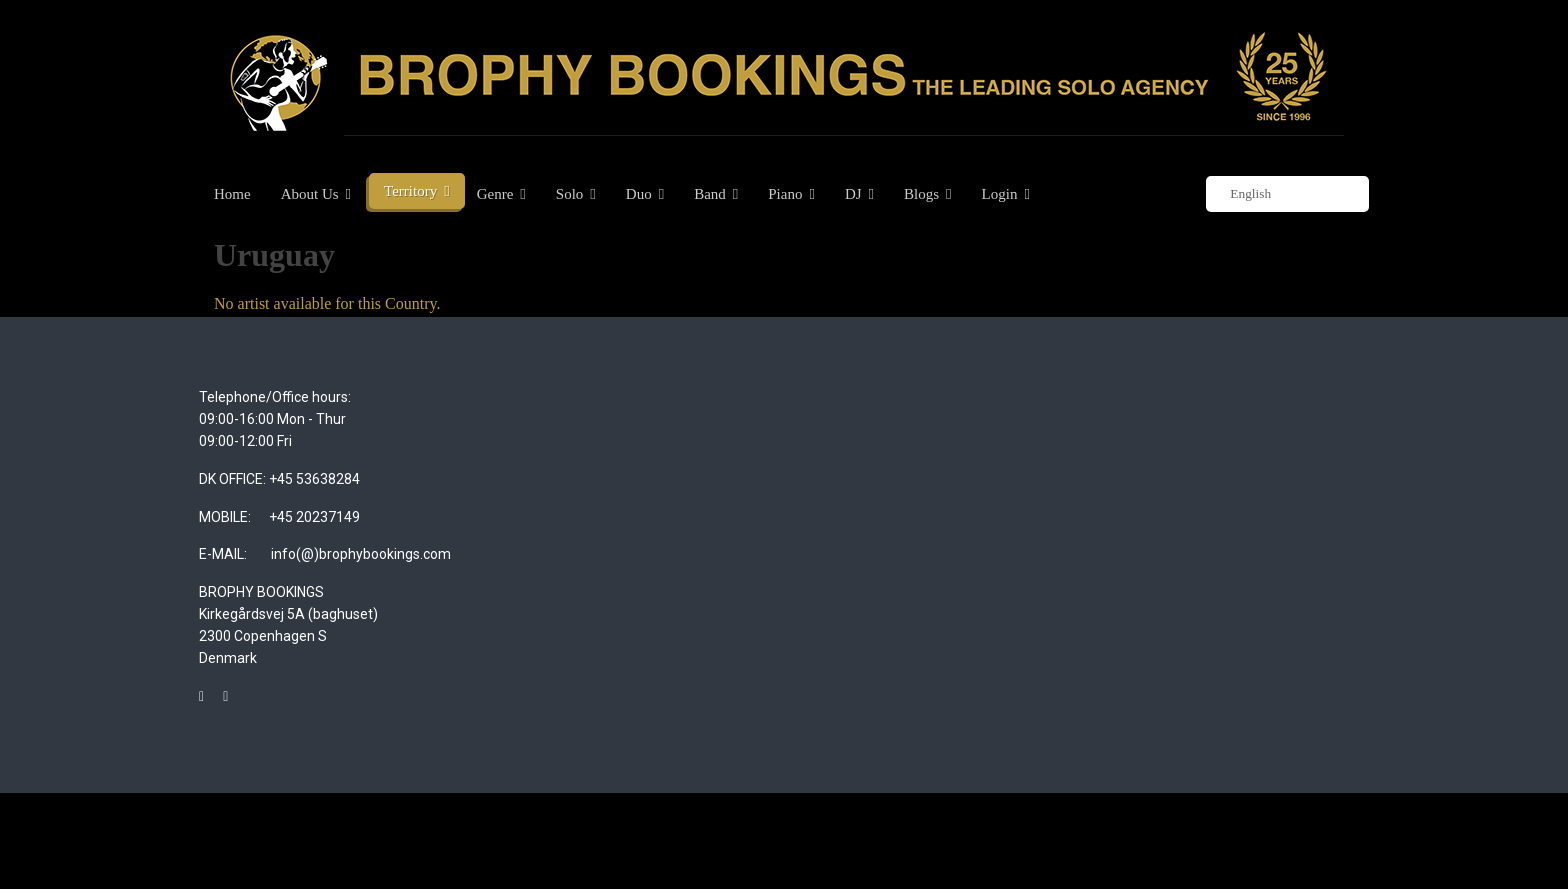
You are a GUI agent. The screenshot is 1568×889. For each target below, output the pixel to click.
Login (1000, 194)
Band (710, 194)
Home (232, 194)
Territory (410, 191)
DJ (853, 194)
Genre (495, 194)
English (1241, 194)
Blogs (921, 194)
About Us (310, 194)
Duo (639, 194)
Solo (570, 194)
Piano (785, 194)
